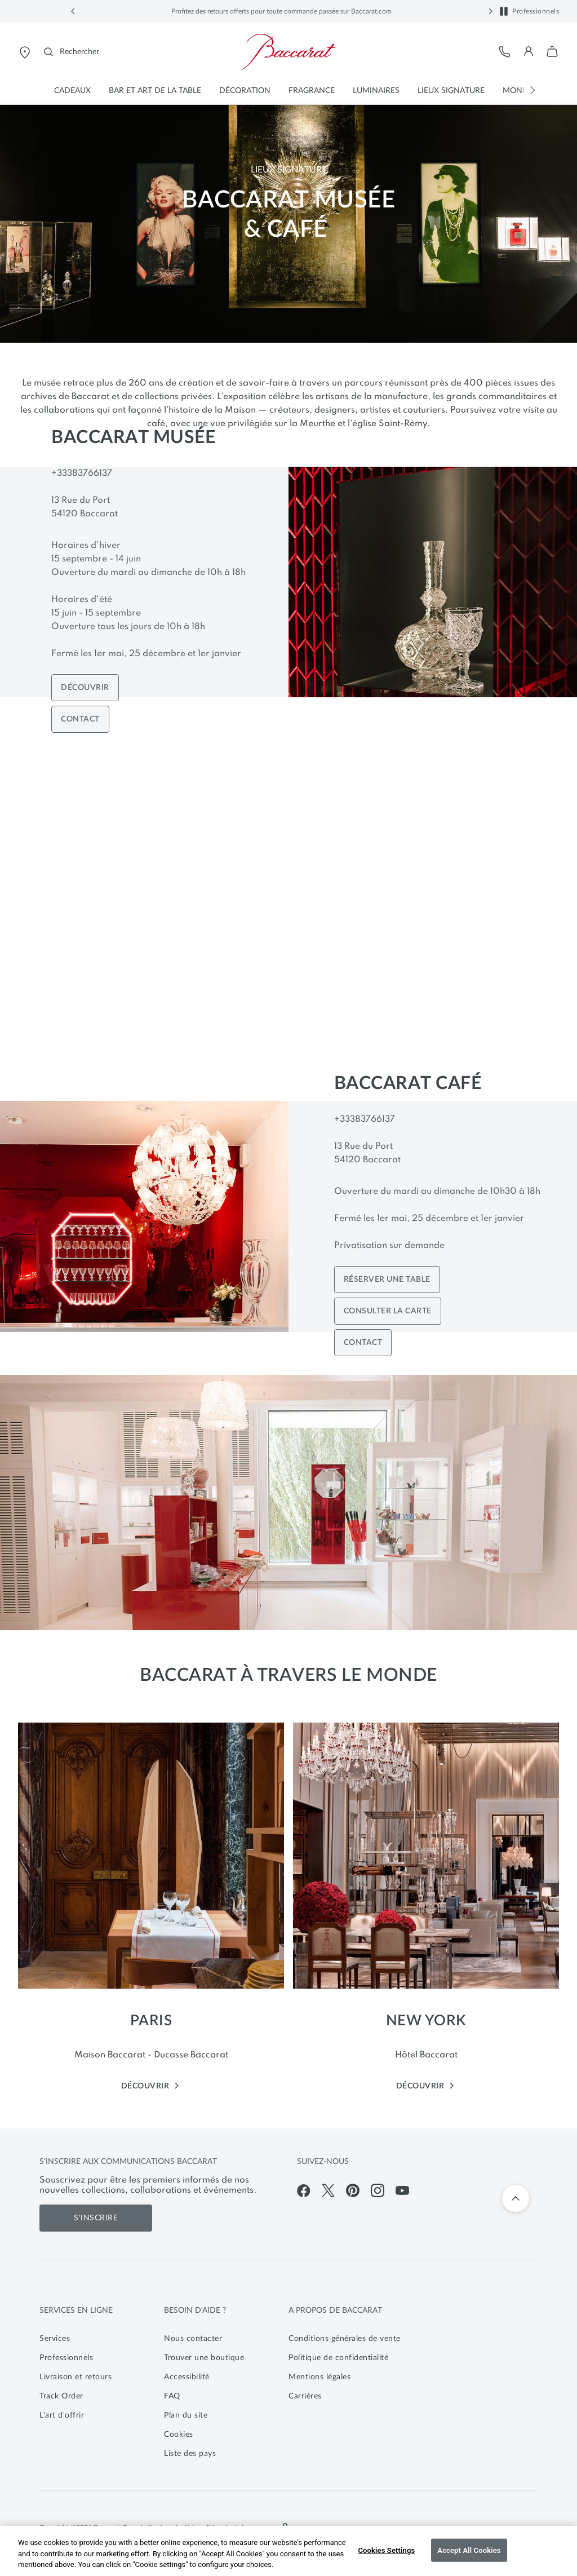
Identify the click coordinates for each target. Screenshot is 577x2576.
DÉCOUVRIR (151, 2086)
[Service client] (505, 52)
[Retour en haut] (515, 2198)
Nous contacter (193, 2339)
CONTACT (80, 719)
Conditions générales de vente (344, 2339)
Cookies (178, 2434)
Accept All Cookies (468, 2550)
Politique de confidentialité (338, 2358)
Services (54, 2339)
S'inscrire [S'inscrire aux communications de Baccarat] (96, 2218)
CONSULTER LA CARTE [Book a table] (388, 1311)
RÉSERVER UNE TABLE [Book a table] (387, 1279)
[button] (73, 11)
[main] (288, 1107)
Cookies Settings (386, 2550)
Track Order (61, 2396)
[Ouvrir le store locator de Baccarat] (25, 52)
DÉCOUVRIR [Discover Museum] (85, 688)
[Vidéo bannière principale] (288, 902)
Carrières (305, 2396)
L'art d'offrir (61, 2415)
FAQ (172, 2396)
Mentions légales (319, 2377)
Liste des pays (190, 2454)
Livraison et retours (75, 2377)
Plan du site (185, 2415)
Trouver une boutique (204, 2358)
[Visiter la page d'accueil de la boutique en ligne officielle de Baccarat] (288, 51)
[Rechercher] (71, 52)
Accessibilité (187, 2377)
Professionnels (535, 11)
